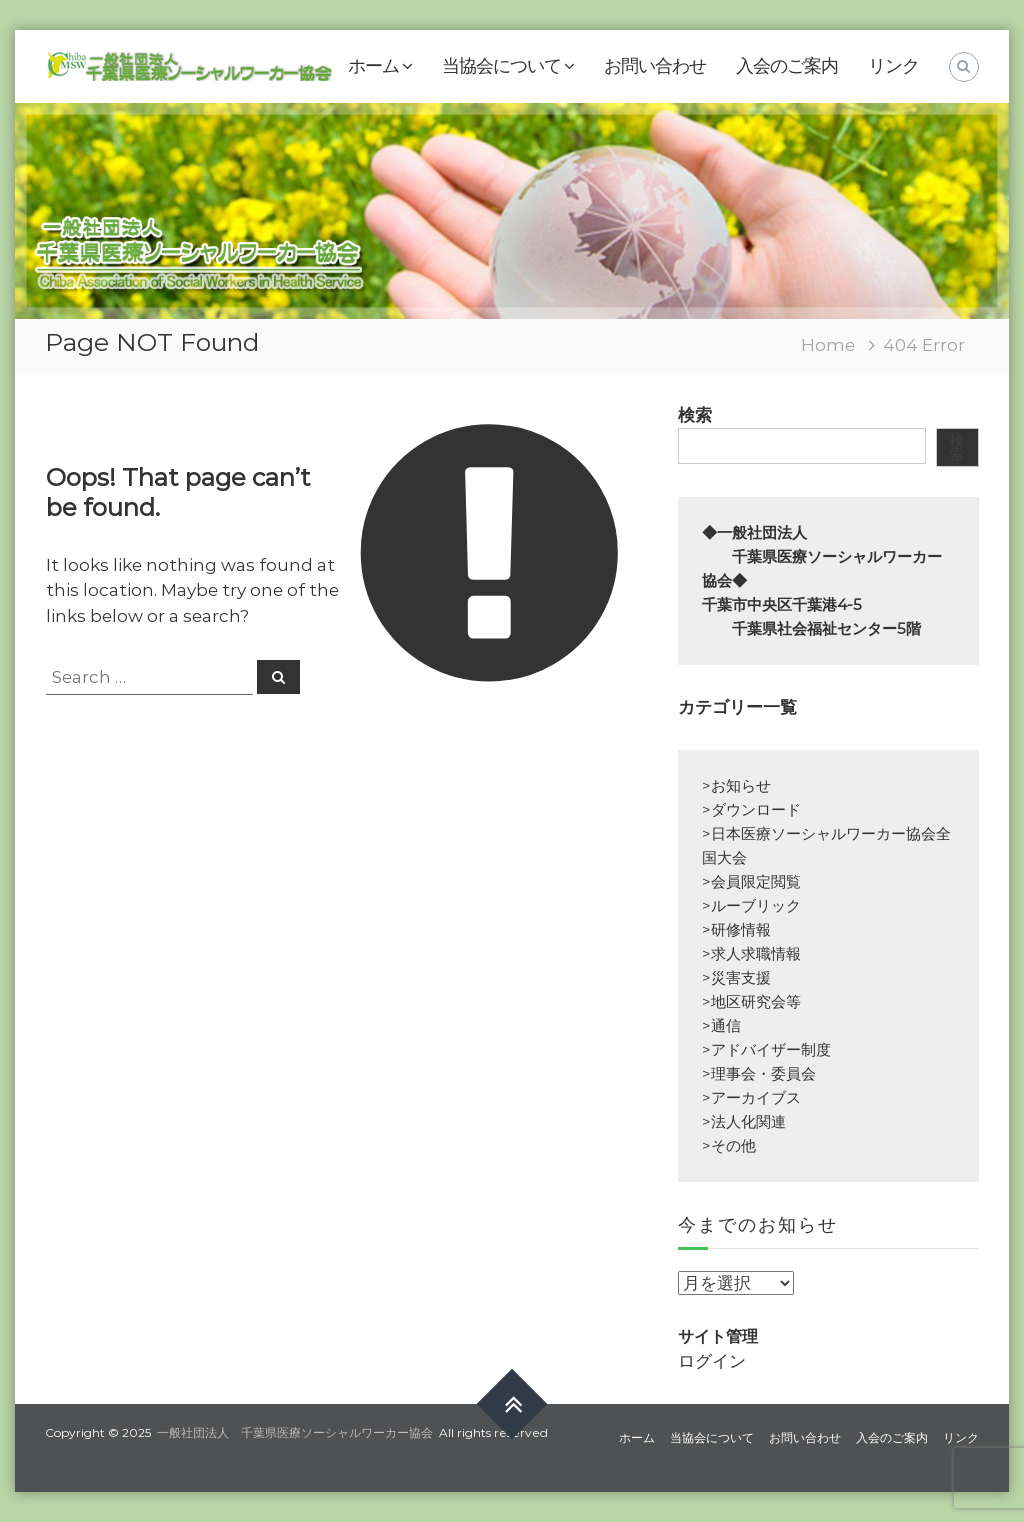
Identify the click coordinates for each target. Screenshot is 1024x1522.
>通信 (721, 1025)
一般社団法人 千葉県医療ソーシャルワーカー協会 (295, 1432)
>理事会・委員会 (759, 1073)
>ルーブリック (751, 905)
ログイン (712, 1361)
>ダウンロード (751, 809)
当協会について (501, 66)
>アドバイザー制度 (766, 1049)
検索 (695, 415)
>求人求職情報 (751, 953)
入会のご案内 (787, 66)
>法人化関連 (744, 1121)
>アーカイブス (751, 1097)
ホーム (373, 66)
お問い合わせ (655, 66)
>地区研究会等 (751, 1001)
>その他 (729, 1145)
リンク (893, 66)
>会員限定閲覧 (751, 881)
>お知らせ (736, 785)
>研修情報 (736, 929)
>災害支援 (736, 977)
